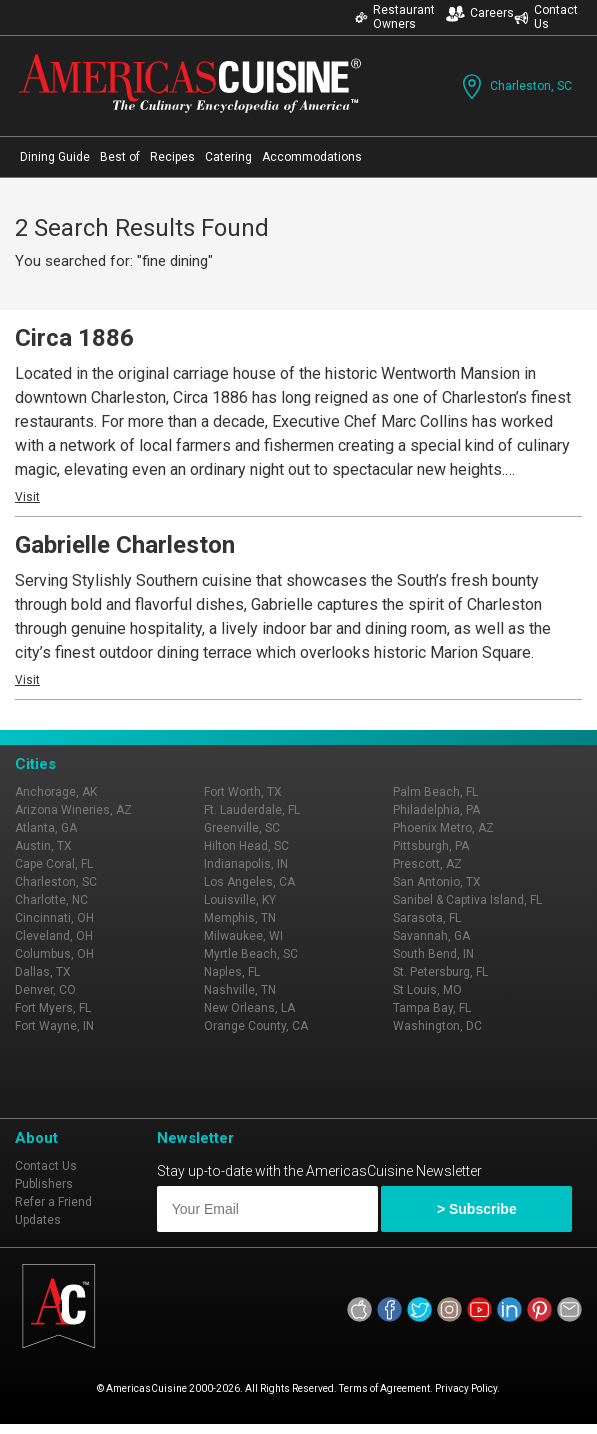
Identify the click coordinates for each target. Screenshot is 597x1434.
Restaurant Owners (395, 17)
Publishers (44, 1184)
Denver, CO (45, 990)
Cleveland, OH (54, 936)
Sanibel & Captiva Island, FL (467, 900)
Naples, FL (232, 972)
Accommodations (312, 157)
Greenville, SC (242, 828)
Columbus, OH (54, 954)
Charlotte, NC (51, 900)
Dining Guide (55, 157)
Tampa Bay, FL (432, 1008)
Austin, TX (43, 846)
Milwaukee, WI (243, 936)
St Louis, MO (427, 990)
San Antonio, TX (437, 882)
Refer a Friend (53, 1202)
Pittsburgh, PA (431, 846)
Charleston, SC (515, 86)
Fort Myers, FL (53, 1008)
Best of (120, 157)
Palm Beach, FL (435, 792)
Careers (480, 13)
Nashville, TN (240, 990)
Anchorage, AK (56, 792)
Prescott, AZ (427, 864)
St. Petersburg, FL (440, 972)
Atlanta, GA (46, 828)
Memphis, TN (240, 918)
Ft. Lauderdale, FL (252, 810)
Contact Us (546, 17)
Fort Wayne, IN (54, 1026)
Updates (38, 1220)
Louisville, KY (240, 900)
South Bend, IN (433, 954)
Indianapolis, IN (246, 864)
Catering (228, 157)
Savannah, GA (431, 936)
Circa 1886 (74, 338)
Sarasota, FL (427, 918)
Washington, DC (437, 1026)
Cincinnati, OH (54, 918)
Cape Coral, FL (54, 864)
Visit (27, 497)
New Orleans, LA (249, 1008)
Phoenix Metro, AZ (443, 828)
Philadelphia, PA (436, 810)
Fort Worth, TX (243, 792)
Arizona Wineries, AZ (73, 810)
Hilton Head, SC (246, 846)
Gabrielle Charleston (125, 545)
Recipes (172, 157)
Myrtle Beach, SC (251, 954)
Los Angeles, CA (249, 882)
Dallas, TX (43, 972)
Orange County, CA (256, 1026)
